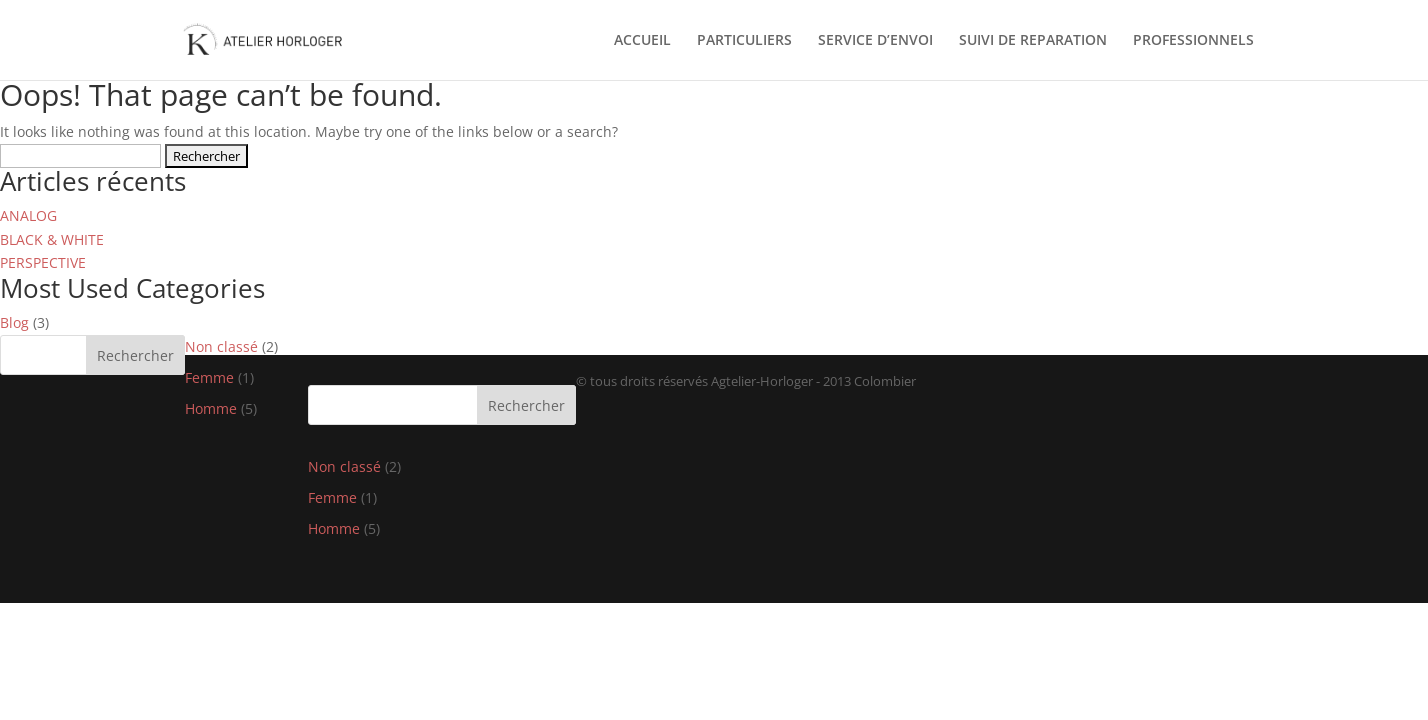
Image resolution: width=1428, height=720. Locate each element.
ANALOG (28, 215)
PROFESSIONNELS (1193, 41)
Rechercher (135, 355)
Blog (14, 322)
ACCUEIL (642, 41)
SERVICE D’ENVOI (875, 41)
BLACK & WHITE (52, 239)
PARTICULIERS (744, 41)
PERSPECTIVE (43, 262)
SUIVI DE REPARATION (1033, 41)
